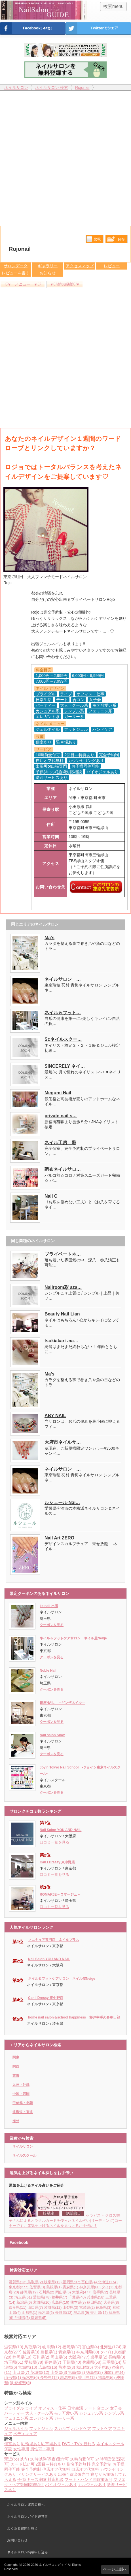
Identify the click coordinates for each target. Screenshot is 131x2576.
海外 (15, 2121)
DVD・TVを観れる (78, 2444)
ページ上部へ (115, 2569)
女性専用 (21, 2449)
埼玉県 (23, 2297)
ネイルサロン (22, 2146)
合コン (103, 2408)
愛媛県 (39, 2318)
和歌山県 (114, 2372)
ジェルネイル (16, 2428)
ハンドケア (81, 2428)
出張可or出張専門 (73, 2474)
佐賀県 (37, 2287)
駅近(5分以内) (16, 2459)
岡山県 (63, 2292)
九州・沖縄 (20, 2085)
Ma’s (49, 937)
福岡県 (72, 2282)
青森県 (71, 2287)
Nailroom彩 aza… (63, 1287)
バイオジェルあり (61, 2484)
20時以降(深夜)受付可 (49, 2459)
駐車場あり (51, 2444)
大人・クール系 (39, 2413)
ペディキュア (25, 2433)
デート (90, 2408)
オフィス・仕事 (52, 2408)
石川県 (47, 2292)
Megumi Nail (58, 1092)
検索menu (113, 6)
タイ (108, 2287)
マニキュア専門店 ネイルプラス (53, 1940)
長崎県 (116, 2357)
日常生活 (75, 2408)
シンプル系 (114, 2413)
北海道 (107, 2282)
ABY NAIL (55, 1415)
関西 (15, 2066)
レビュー (112, 266)
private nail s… (61, 1115)
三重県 (112, 2362)
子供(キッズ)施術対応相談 (40, 2479)
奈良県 (18, 2307)
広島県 (61, 2302)
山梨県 (71, 2307)
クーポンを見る (52, 1625)
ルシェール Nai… (62, 1502)
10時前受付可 (82, 2459)
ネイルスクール (24, 2156)
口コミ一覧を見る (54, 1842)
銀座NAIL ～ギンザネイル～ (62, 1703)
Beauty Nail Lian (62, 1314)
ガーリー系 (64, 2418)
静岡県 (29, 2292)
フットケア (102, 2428)
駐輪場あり (31, 2444)
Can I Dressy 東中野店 (57, 1862)
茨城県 (53, 2307)
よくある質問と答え (22, 2528)
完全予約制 (101, 2464)
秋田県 (95, 2302)
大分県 (111, 2302)
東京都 (19, 2287)
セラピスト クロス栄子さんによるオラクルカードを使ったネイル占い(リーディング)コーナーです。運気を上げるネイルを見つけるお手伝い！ (65, 2220)
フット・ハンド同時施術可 (88, 2479)
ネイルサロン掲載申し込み (27, 2552)
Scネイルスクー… (63, 1039)
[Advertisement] (65, 156)
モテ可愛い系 (66, 2413)
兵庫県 (96, 2297)
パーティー (14, 2413)
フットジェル (41, 2428)
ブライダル (14, 2408)
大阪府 (82, 2292)
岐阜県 (53, 2282)
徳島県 (104, 2307)
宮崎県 (87, 2307)
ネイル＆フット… (63, 1012)
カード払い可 (23, 2464)
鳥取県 (36, 2282)
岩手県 (101, 2292)
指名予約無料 (78, 2464)
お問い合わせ (17, 2540)
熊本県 (78, 2302)
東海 (15, 2076)
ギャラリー (48, 266)
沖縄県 (22, 2318)
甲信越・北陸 (22, 2103)
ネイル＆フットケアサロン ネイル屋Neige (73, 1638)
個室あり (12, 2444)
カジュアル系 (91, 2413)
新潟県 (24, 2302)
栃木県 (46, 2312)
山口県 (36, 2307)
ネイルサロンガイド (53, 2564)
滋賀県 (18, 2282)
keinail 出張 (49, 1606)
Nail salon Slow (52, 1735)
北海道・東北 (22, 2112)
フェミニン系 (16, 2418)
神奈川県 (90, 2287)
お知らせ (48, 273)
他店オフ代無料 (56, 2469)
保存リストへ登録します (116, 240)
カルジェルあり (92, 2484)
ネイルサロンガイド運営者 (27, 2517)
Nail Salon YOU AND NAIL (60, 1830)
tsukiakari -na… (61, 1340)
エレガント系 (41, 2418)
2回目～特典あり (50, 2464)
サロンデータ (16, 266)
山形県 (30, 2312)
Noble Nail (48, 1671)
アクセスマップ (80, 266)
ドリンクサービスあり (37, 2474)
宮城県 (42, 2302)
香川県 (99, 2312)
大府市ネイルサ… (63, 1442)
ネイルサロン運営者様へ (26, 2505)
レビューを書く (15, 273)
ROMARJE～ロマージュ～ (60, 1894)
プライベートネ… (63, 1254)
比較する (94, 239)
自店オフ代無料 (85, 2469)
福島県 (107, 2377)
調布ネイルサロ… (63, 1169)
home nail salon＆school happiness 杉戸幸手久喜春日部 (74, 2017)
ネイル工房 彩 (60, 1142)
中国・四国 (20, 2094)
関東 (15, 2057)
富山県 (89, 2282)
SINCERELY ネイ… (65, 1066)
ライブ (31, 2408)
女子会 (116, 2408)
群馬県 (81, 2312)
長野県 (64, 2312)
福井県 (60, 2297)
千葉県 (77, 2297)
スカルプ (62, 2428)
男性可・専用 (42, 2449)
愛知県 (42, 2297)
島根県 (54, 2287)
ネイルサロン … (63, 979)
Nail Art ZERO (59, 1537)
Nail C (51, 1196)
